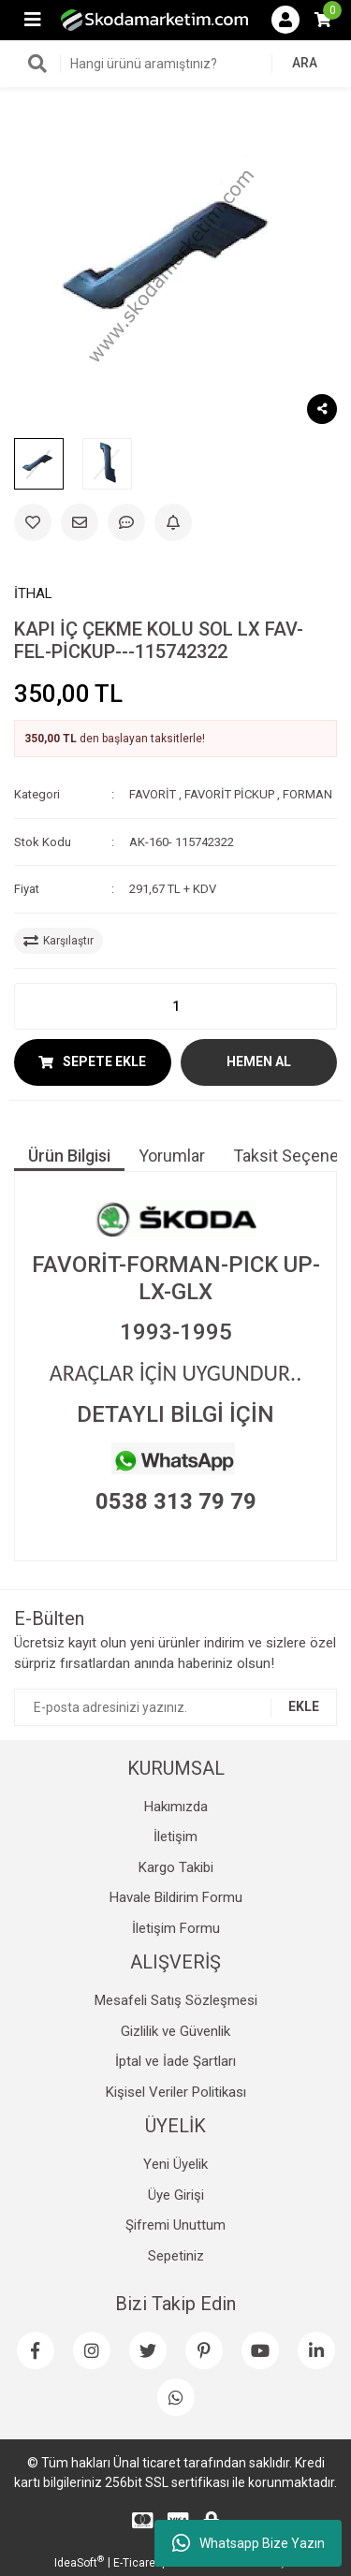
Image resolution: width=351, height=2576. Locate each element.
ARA (304, 62)
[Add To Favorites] (32, 522)
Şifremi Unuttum (175, 2225)
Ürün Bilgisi (69, 1155)
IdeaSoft (79, 2561)
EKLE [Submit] (303, 1706)
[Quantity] (175, 1006)
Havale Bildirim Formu (176, 1897)
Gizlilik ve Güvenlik (175, 2031)
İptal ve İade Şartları (175, 2061)
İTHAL (33, 593)
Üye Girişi (176, 2195)
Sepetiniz (176, 2255)
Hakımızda (176, 1806)
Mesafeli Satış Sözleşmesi (176, 2000)
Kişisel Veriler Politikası (176, 2092)
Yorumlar (172, 1155)
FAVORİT (152, 794)
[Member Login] (285, 20)
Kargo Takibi (176, 1867)
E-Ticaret (136, 2562)
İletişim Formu (176, 1928)
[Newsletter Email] (175, 1707)
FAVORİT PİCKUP (229, 794)
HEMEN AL (259, 1061)
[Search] (175, 63)
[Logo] (154, 19)
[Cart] (323, 20)
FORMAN (307, 794)
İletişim (175, 1836)
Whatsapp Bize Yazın (248, 2543)
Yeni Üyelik (175, 2164)
